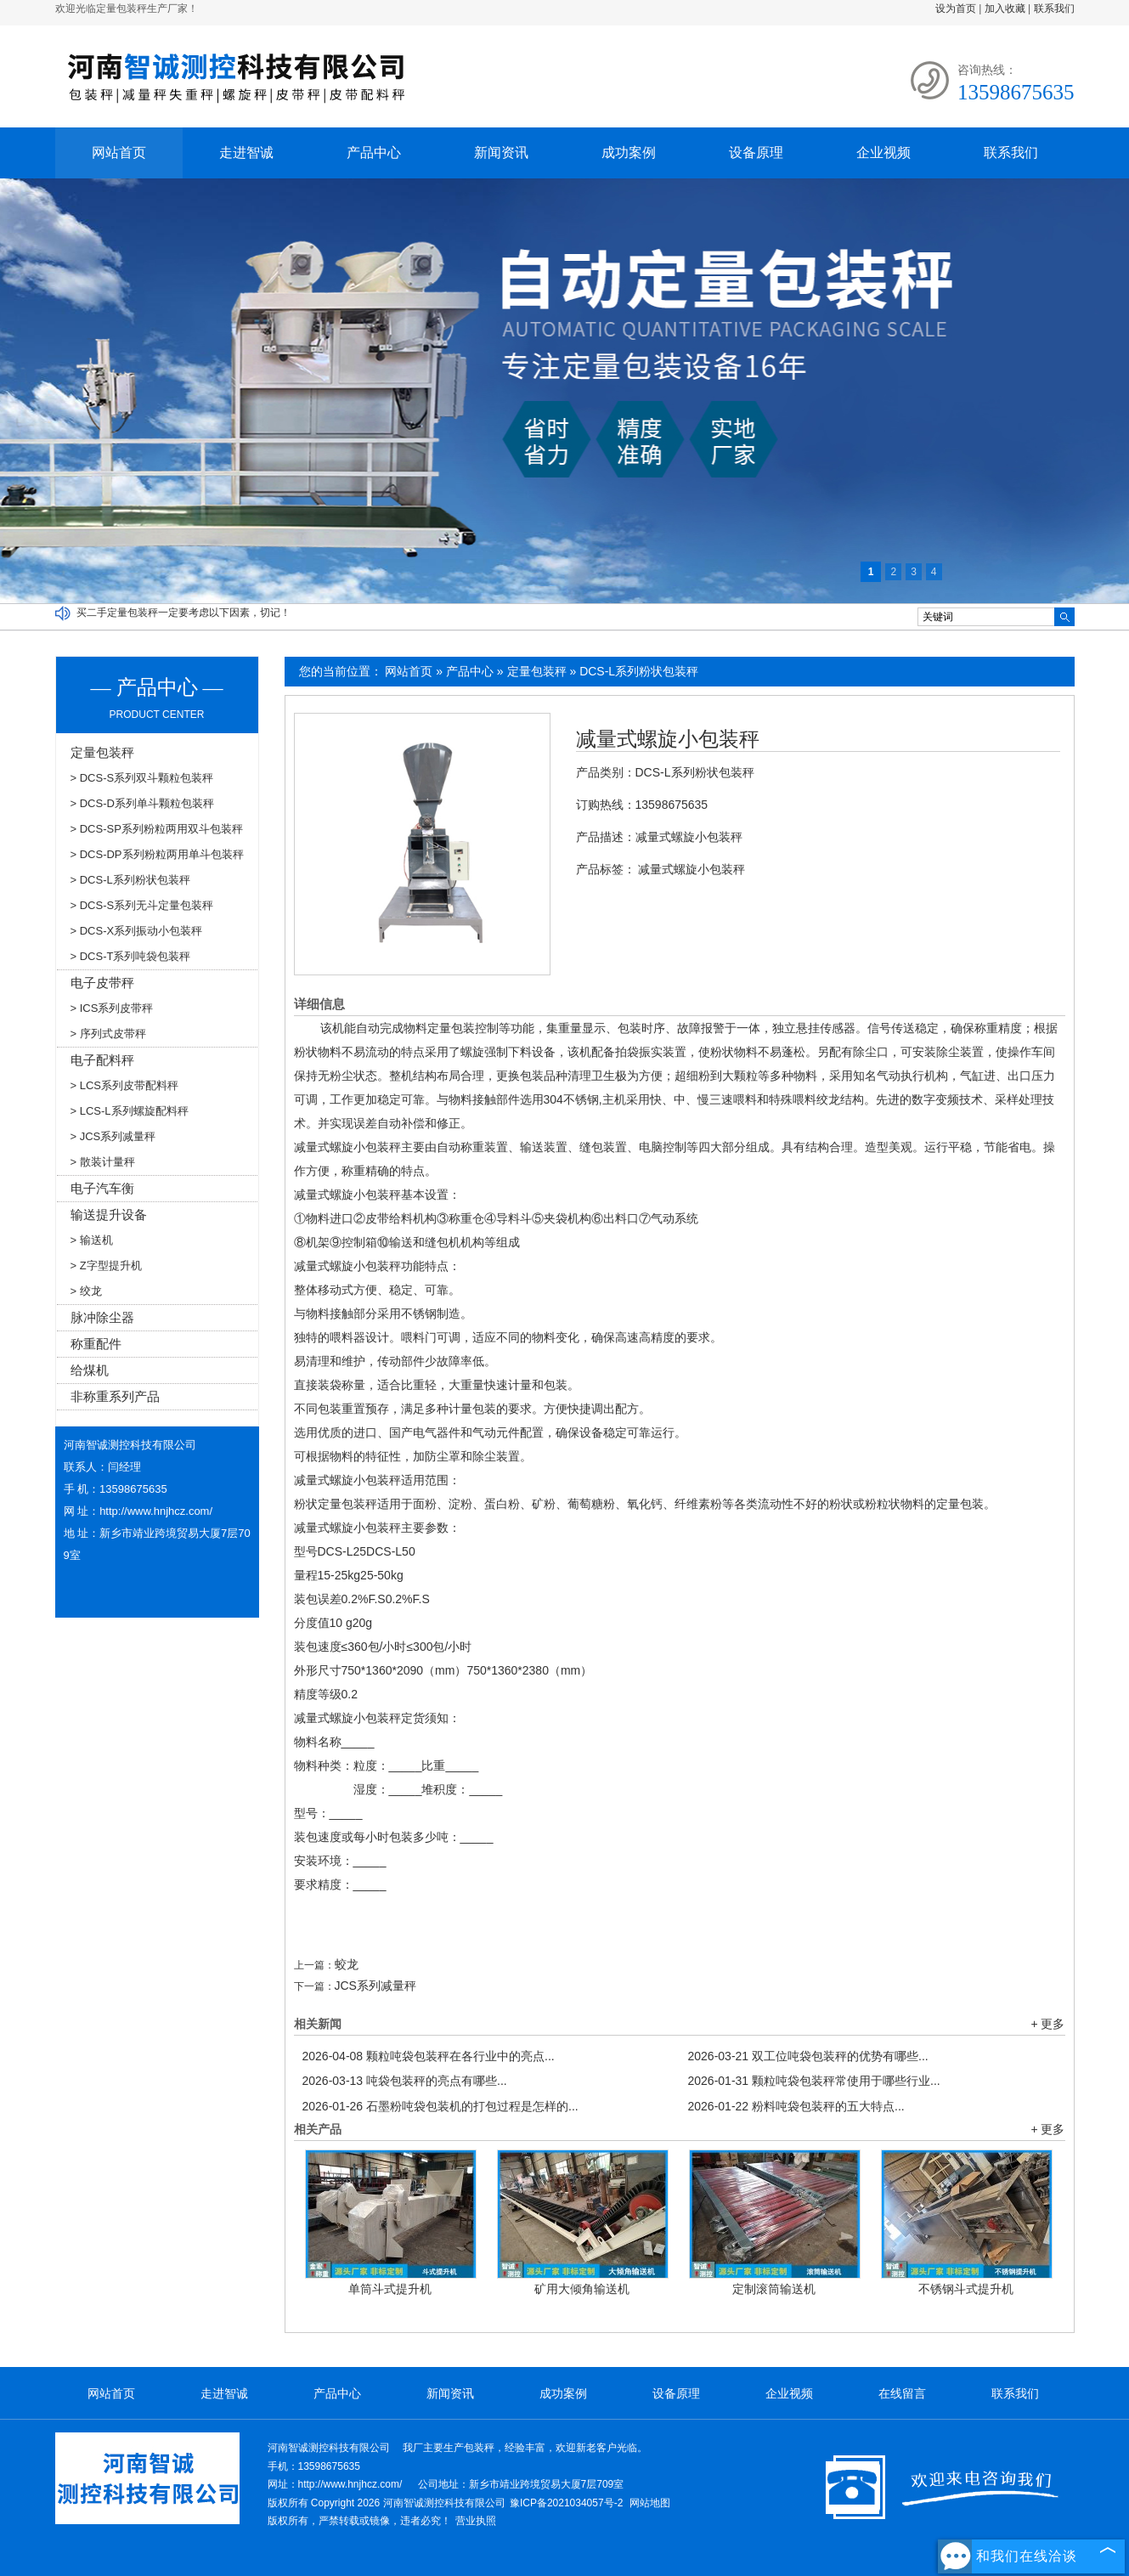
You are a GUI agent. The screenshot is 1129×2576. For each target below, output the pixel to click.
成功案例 (628, 152)
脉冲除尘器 (102, 1317)
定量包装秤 (537, 671)
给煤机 (90, 1370)
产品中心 (374, 152)
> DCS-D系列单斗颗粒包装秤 (142, 803)
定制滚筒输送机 (774, 2289)
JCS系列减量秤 (375, 1985)
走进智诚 (246, 152)
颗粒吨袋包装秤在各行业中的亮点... (428, 2056)
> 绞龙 (86, 1291)
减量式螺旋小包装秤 (667, 739)
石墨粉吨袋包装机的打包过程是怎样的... (440, 2106)
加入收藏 (1005, 8)
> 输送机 (92, 1240)
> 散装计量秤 (103, 1161)
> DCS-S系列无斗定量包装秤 (142, 905)
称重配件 (96, 1343)
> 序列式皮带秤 (108, 1033)
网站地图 (649, 2503)
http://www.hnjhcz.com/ (155, 1511)
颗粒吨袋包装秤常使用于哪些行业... (814, 2080)
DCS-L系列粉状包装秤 (638, 671)
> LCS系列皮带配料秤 (125, 1085)
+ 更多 (1047, 2024)
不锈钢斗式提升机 (965, 2289)
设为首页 (955, 8)
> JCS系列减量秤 (113, 1136)
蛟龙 (346, 1964)
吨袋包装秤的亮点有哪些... (404, 2080)
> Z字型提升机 (106, 1265)
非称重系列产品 (115, 1396)
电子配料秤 (102, 1060)
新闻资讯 (501, 152)
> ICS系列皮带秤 (112, 1008)
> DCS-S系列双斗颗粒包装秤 (142, 777)
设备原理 (756, 152)
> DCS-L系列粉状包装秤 (130, 879)
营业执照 (475, 2521)
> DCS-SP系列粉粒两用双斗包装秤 (157, 828)
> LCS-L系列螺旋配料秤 (130, 1110)
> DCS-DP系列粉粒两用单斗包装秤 (157, 854)
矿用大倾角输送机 (581, 2289)
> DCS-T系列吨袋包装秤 (131, 956)
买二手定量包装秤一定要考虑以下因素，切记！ (183, 613)
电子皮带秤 (102, 982)
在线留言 (902, 2393)
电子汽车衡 (102, 1188)
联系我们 (1054, 8)
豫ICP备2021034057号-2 (566, 2503)
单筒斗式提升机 (390, 2289)
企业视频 (883, 152)
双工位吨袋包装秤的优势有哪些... (808, 2056)
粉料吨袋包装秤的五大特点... (796, 2106)
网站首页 (119, 152)
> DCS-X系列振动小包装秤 (137, 930)
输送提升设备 (109, 1214)
